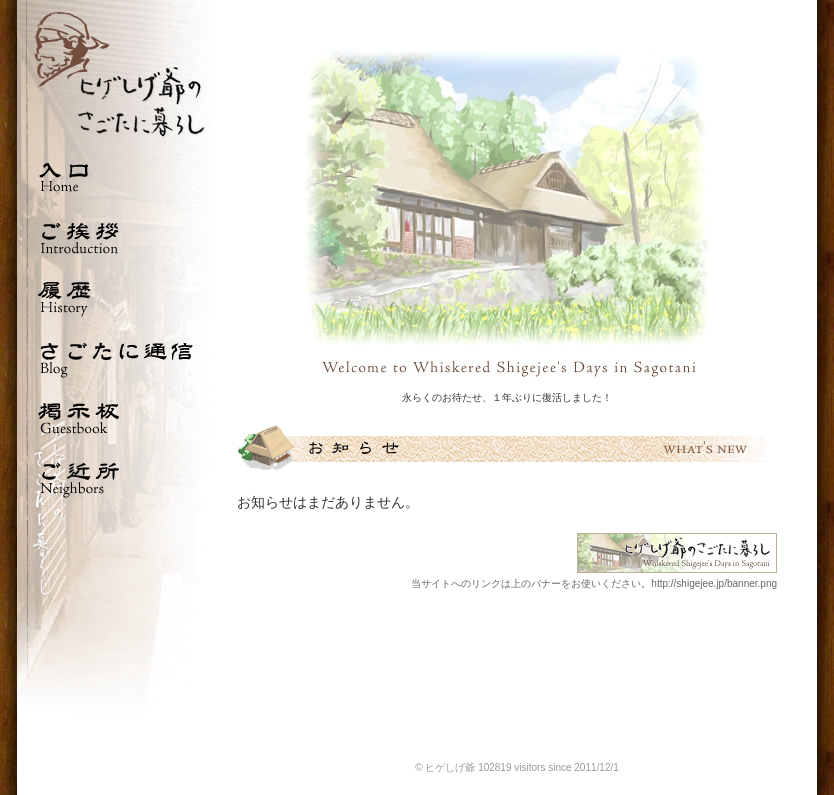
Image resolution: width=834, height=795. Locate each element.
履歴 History (117, 297)
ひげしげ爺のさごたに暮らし (117, 73)
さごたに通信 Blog (117, 357)
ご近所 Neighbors (117, 477)
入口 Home (117, 177)
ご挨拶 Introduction (117, 237)
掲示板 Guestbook (117, 417)
